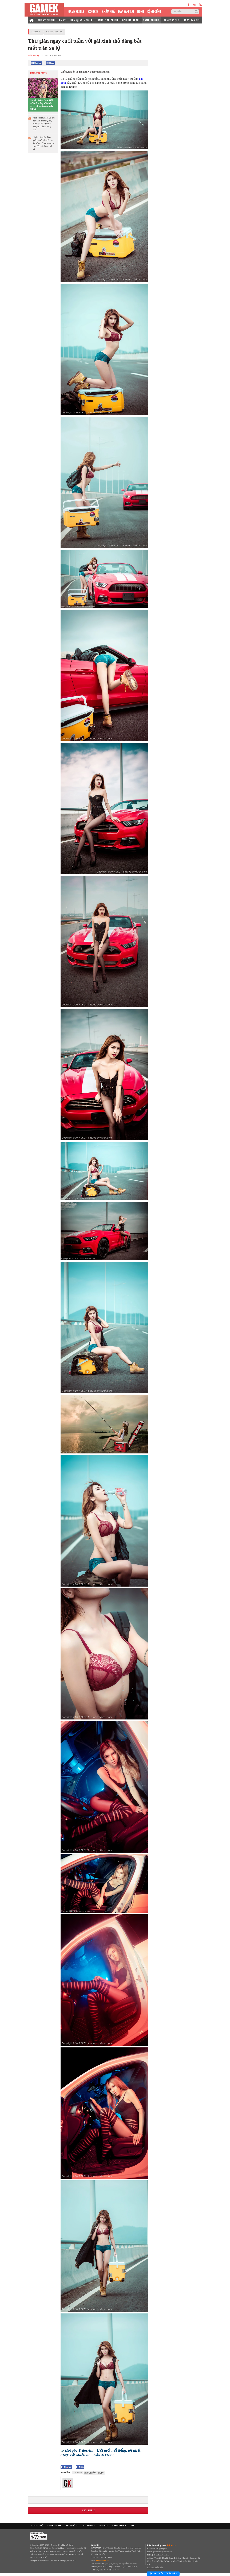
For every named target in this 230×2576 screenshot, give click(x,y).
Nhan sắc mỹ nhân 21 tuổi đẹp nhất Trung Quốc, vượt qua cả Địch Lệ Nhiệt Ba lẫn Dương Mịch (44, 124)
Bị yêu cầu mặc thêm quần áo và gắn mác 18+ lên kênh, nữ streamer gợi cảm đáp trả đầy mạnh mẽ (43, 143)
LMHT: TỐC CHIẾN (107, 20)
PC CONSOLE (89, 2526)
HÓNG (140, 11)
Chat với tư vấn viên (163, 2574)
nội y (101, 2473)
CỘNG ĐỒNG (154, 11)
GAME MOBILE (76, 11)
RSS (132, 2526)
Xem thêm (88, 2510)
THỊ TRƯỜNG (72, 2526)
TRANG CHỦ (37, 2526)
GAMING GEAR (130, 20)
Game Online (54, 31)
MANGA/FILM (126, 11)
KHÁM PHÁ (108, 11)
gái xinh (77, 2472)
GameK (35, 31)
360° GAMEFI (192, 20)
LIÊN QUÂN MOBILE (81, 20)
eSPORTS (93, 11)
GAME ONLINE (151, 20)
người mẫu (90, 2473)
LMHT (62, 20)
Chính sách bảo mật (155, 2567)
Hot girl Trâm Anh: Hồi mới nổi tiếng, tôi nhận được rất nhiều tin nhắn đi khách (41, 104)
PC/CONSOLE (171, 20)
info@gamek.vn (102, 2560)
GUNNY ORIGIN (46, 20)
